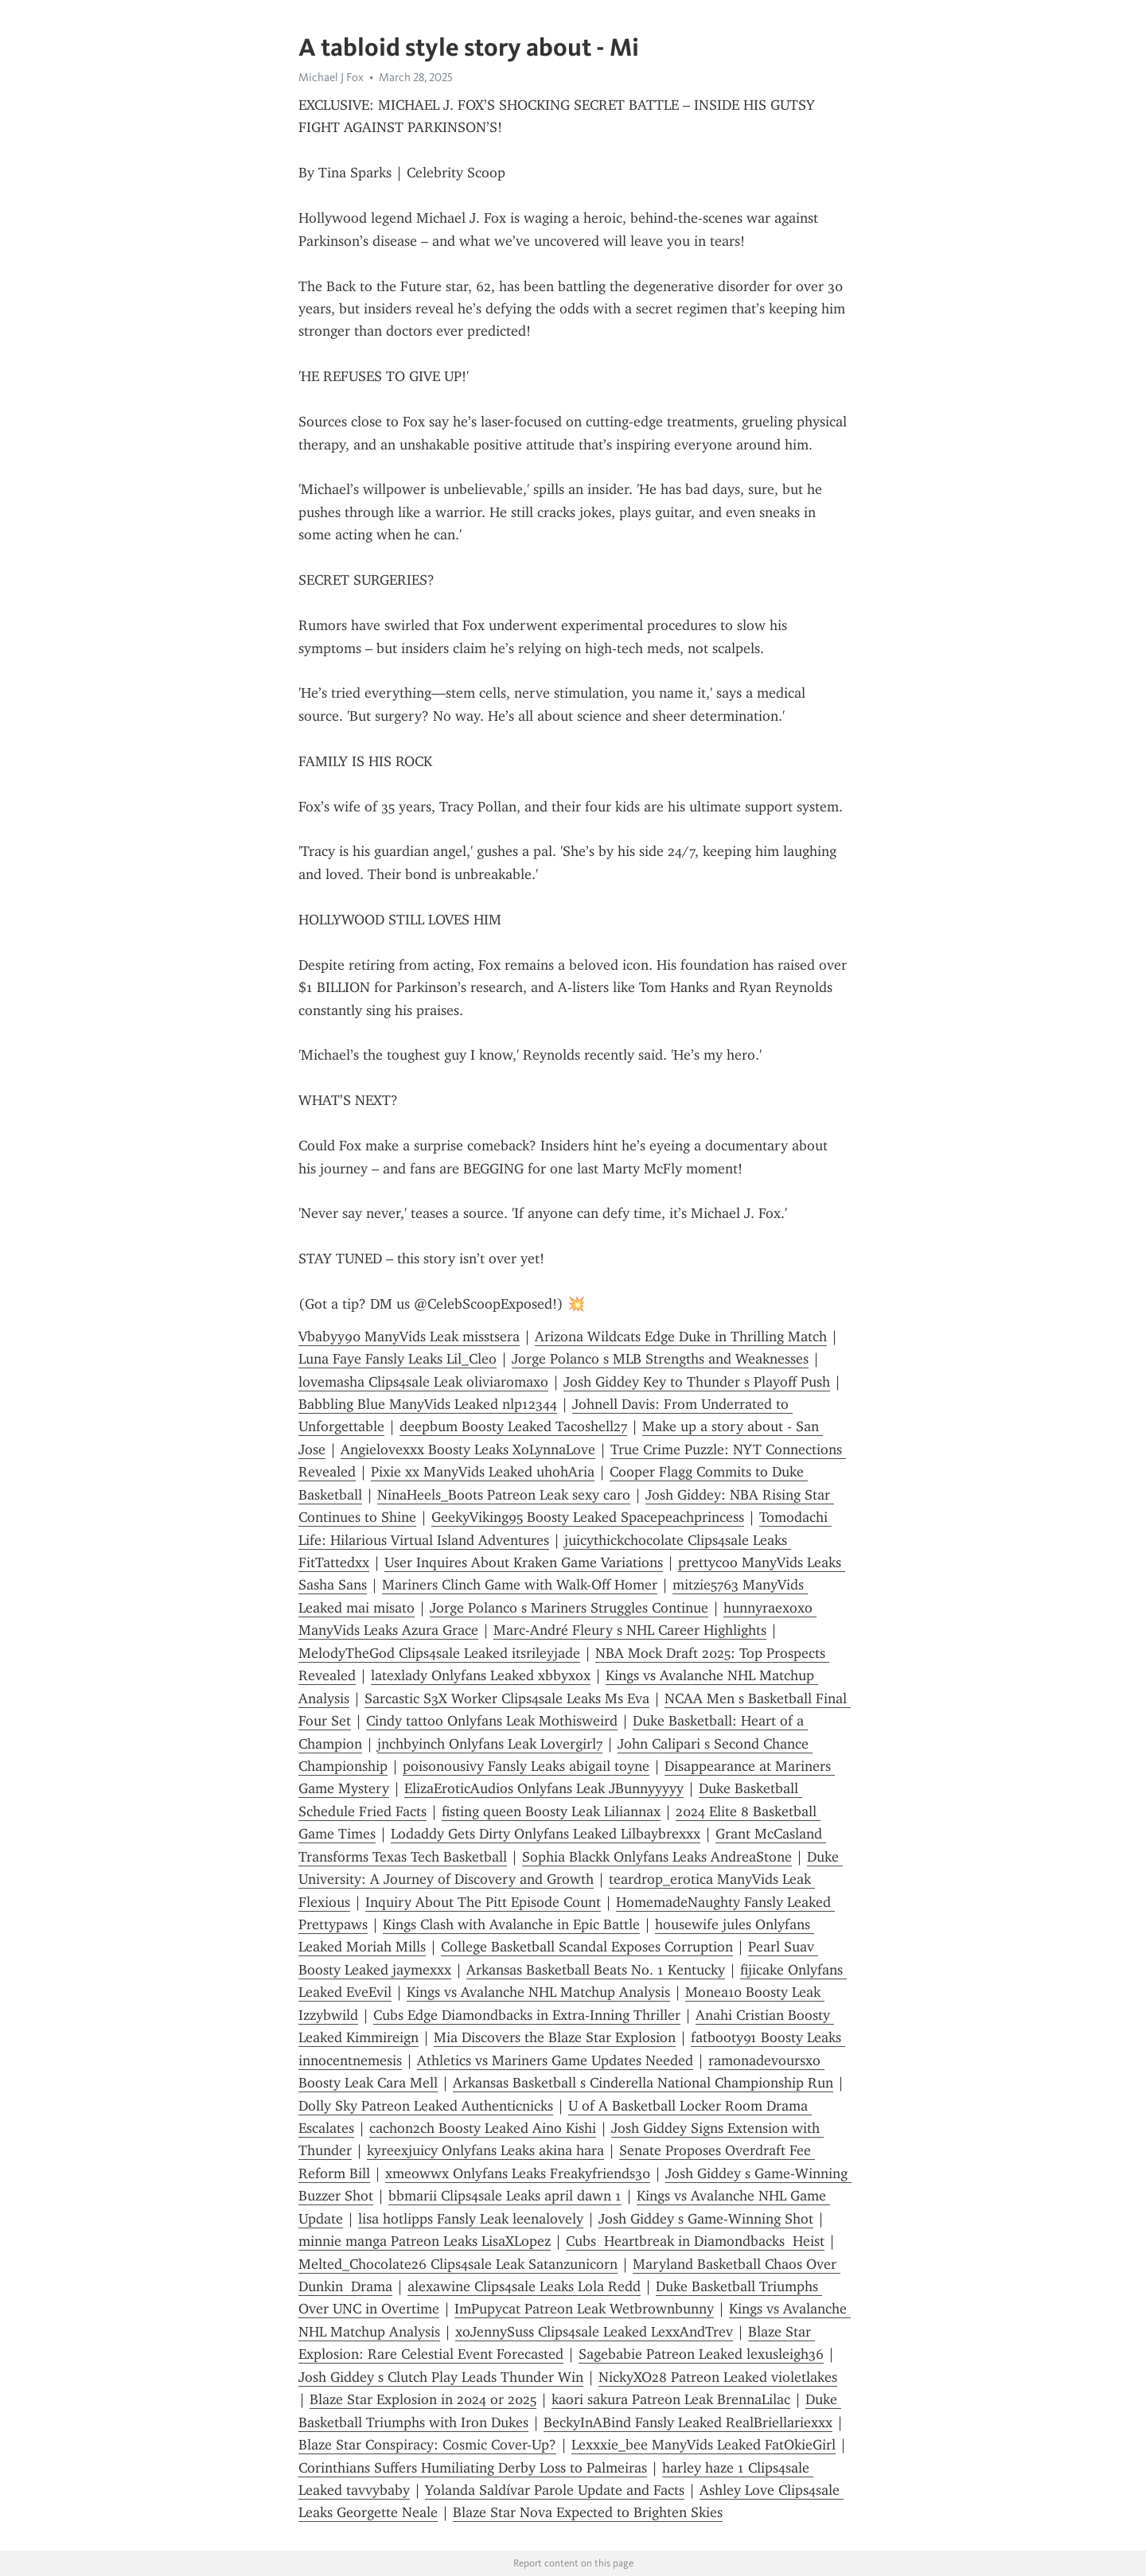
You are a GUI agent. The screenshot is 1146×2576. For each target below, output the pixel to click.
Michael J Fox (331, 77)
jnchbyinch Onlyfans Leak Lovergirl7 (489, 1744)
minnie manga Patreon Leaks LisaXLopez (424, 2241)
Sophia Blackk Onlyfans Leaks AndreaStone (657, 1857)
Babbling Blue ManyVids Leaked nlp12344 (427, 1404)
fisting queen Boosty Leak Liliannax (551, 1811)
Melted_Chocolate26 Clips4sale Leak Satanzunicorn (458, 2264)
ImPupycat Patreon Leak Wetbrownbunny (584, 2308)
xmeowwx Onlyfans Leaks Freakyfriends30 (517, 2173)
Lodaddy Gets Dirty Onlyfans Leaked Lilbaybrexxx (545, 1834)
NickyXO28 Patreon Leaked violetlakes (717, 2377)
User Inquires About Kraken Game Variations (523, 1562)
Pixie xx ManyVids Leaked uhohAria (482, 1472)
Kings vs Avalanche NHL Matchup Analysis (538, 1992)
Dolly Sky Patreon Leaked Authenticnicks (425, 2106)
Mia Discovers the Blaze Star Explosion (555, 2037)
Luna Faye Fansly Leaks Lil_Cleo (397, 1359)
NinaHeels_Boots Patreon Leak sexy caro (503, 1495)
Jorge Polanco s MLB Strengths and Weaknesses (660, 1359)
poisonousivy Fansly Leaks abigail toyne (526, 1766)
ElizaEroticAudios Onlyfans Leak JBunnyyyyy (544, 1788)
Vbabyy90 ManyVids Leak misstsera (409, 1336)
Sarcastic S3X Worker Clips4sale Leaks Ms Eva (506, 1698)
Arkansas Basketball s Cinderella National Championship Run (643, 2083)
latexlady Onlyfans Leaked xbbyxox (481, 1675)
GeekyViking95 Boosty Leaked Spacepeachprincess (587, 1517)
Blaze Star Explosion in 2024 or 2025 (423, 2399)
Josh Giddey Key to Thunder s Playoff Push (696, 1382)
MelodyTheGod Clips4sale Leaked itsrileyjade (439, 1653)
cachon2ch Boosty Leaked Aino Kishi (482, 2128)
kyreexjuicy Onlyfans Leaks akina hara (485, 2150)
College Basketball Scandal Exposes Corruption (587, 1946)
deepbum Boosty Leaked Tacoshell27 (513, 1426)
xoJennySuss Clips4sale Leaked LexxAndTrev (594, 2332)
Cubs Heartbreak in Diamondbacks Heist (695, 2241)
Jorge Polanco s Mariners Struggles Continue (569, 1608)
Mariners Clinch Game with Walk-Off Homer (519, 1584)
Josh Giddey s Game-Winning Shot (705, 2219)
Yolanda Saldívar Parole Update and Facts (554, 2490)
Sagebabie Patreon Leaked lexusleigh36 (701, 2354)
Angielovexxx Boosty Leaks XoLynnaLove (468, 1449)
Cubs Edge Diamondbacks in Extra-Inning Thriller (526, 2015)
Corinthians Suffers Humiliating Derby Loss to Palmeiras (472, 2468)
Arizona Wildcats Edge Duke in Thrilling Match (681, 1336)
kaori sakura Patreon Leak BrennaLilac (671, 2399)
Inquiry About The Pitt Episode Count (483, 1902)
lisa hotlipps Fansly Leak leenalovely (470, 2219)
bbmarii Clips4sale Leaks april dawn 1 (505, 2195)
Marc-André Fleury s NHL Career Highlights (629, 1630)
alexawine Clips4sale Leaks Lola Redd (524, 2286)
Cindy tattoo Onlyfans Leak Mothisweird (492, 1721)
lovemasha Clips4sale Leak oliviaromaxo (423, 1382)
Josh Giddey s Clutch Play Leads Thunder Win (440, 2377)
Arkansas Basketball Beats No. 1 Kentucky (595, 1970)
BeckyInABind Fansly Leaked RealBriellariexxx (688, 2422)
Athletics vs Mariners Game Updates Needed (555, 2060)
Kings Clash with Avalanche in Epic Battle (511, 1924)
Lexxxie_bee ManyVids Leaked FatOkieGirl (703, 2444)
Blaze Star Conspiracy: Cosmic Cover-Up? (427, 2444)
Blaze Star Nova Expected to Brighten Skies (588, 2512)
